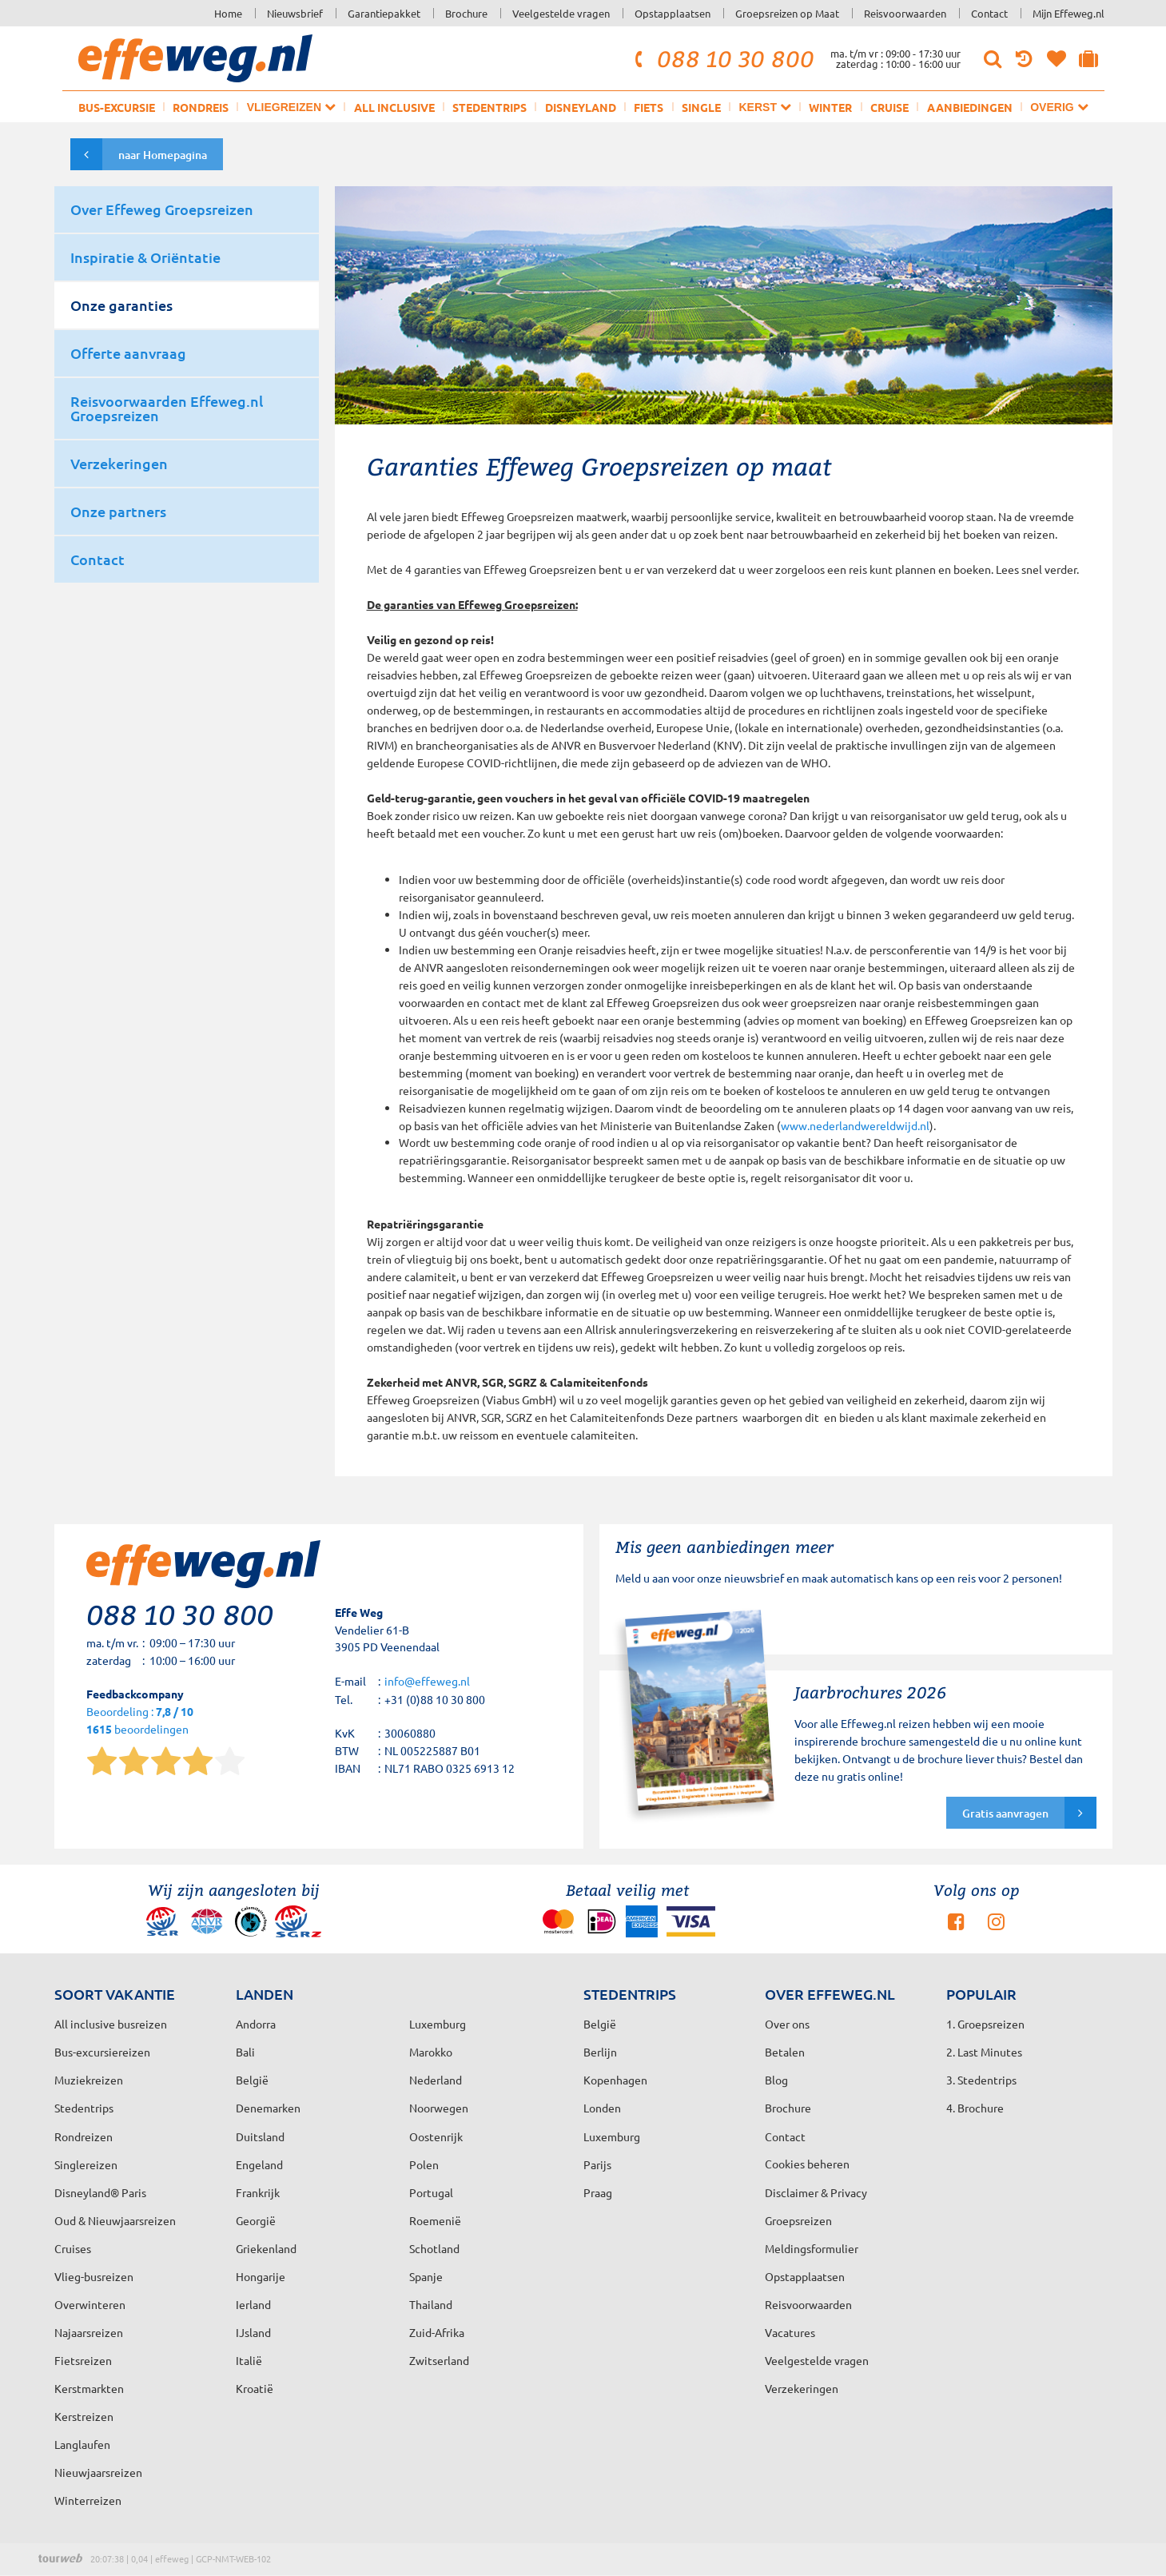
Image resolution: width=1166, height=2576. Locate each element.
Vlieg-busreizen (93, 2276)
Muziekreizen (88, 2079)
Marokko (430, 2051)
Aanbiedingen (970, 107)
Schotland (434, 2248)
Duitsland (260, 2136)
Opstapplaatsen (672, 13)
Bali (245, 2051)
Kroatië (254, 2388)
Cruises (72, 2248)
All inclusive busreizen (110, 2024)
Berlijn (600, 2051)
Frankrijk (258, 2192)
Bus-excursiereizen (102, 2051)
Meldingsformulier (811, 2248)
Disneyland (580, 107)
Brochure (466, 13)
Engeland (259, 2164)
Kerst (764, 107)
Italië (249, 2360)
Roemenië (435, 2220)
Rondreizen (83, 2136)
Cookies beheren (807, 2163)
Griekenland (266, 2248)
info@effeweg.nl (427, 1681)
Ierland (253, 2304)
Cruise (889, 107)
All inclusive (394, 107)
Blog (776, 2079)
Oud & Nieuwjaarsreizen (115, 2220)
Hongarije (260, 2276)
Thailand (430, 2304)
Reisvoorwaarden (905, 13)
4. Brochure (975, 2107)
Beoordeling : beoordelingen (139, 1721)
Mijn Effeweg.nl (1068, 13)
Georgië (256, 2220)
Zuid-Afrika (436, 2332)
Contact (989, 13)
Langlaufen (82, 2444)
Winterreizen (87, 2500)
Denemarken (268, 2107)
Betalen (785, 2051)
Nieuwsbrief (295, 13)
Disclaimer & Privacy (816, 2192)
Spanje (426, 2276)
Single (701, 107)
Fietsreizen (83, 2360)
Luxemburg (611, 2136)
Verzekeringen (801, 2388)
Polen (424, 2164)
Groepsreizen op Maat (787, 13)
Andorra (256, 2024)
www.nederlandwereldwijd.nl (855, 1125)
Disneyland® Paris (100, 2192)
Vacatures (790, 2332)
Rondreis (201, 107)
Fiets (648, 107)
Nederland (435, 2079)
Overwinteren (89, 2304)
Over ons (787, 2024)
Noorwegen (438, 2107)
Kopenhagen (615, 2079)
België (252, 2079)
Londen (602, 2107)
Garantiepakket (384, 13)
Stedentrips (489, 107)
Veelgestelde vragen (561, 13)
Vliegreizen (291, 107)
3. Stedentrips (981, 2079)
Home (228, 13)
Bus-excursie (116, 107)
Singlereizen (85, 2164)
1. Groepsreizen (985, 2024)
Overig (1059, 107)
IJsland (253, 2332)
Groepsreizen (798, 2220)
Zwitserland (439, 2360)
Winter (830, 107)
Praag (597, 2192)
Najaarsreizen (88, 2332)
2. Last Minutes (984, 2051)
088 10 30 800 (722, 58)
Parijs (597, 2164)
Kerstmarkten (89, 2388)
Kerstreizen (83, 2416)
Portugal (431, 2192)
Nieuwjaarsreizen (98, 2472)
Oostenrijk (436, 2136)
